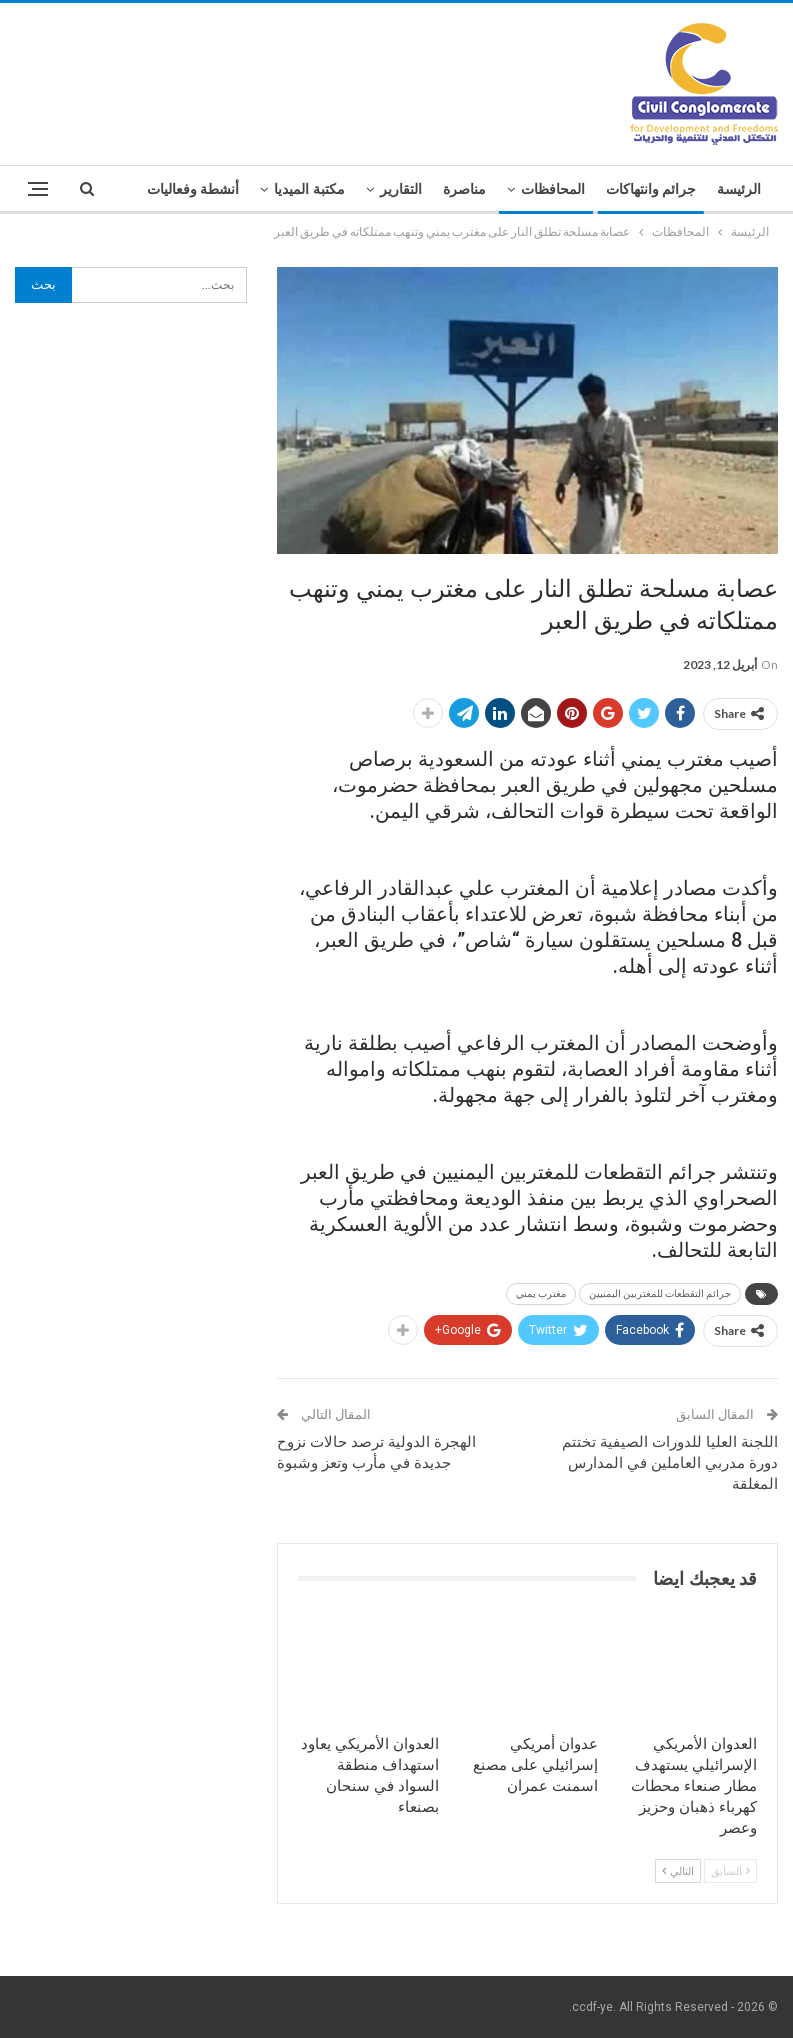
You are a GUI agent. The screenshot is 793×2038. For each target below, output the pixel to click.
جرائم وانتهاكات (651, 189)
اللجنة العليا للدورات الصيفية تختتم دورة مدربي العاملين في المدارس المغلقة (670, 1463)
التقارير (401, 189)
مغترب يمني (541, 1293)
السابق (730, 1870)
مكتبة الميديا (309, 189)
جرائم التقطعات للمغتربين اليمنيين (660, 1293)
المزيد (221, 189)
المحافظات (553, 189)
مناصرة (464, 189)
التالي (678, 1870)
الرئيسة (739, 189)
